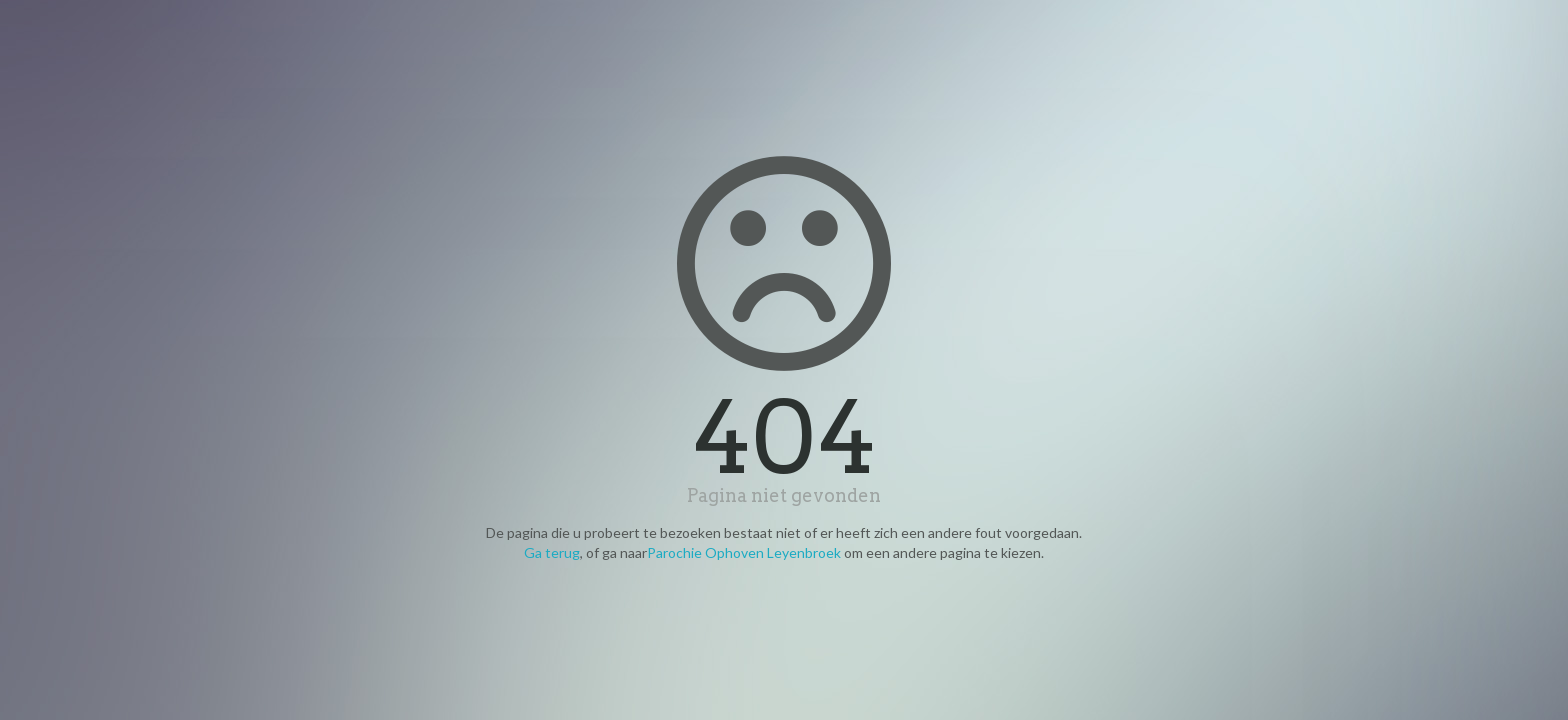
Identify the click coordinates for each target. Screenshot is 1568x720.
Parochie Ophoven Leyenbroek (744, 552)
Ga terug (552, 552)
